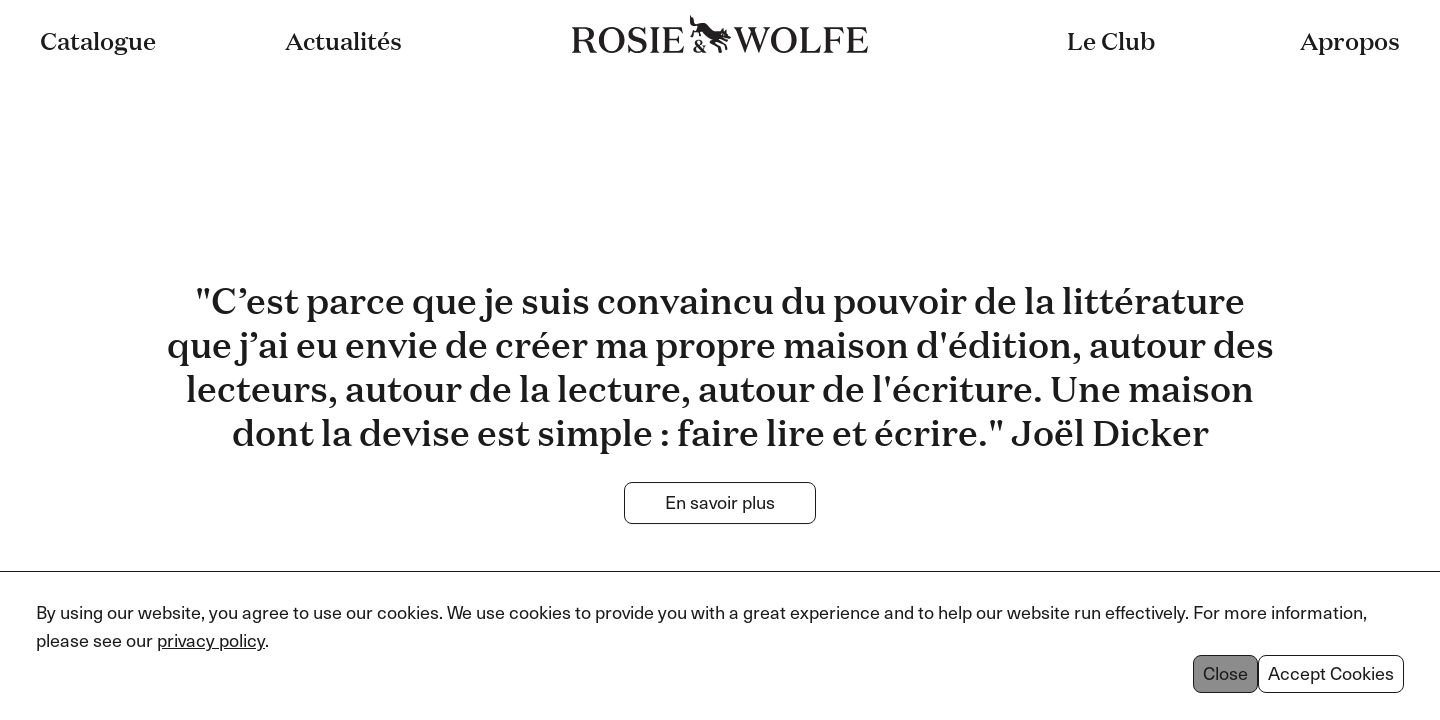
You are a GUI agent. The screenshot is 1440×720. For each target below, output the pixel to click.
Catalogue (98, 40)
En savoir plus (720, 503)
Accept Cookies (1331, 674)
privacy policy (211, 641)
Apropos (1350, 40)
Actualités (343, 40)
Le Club (1111, 40)
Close (1225, 674)
